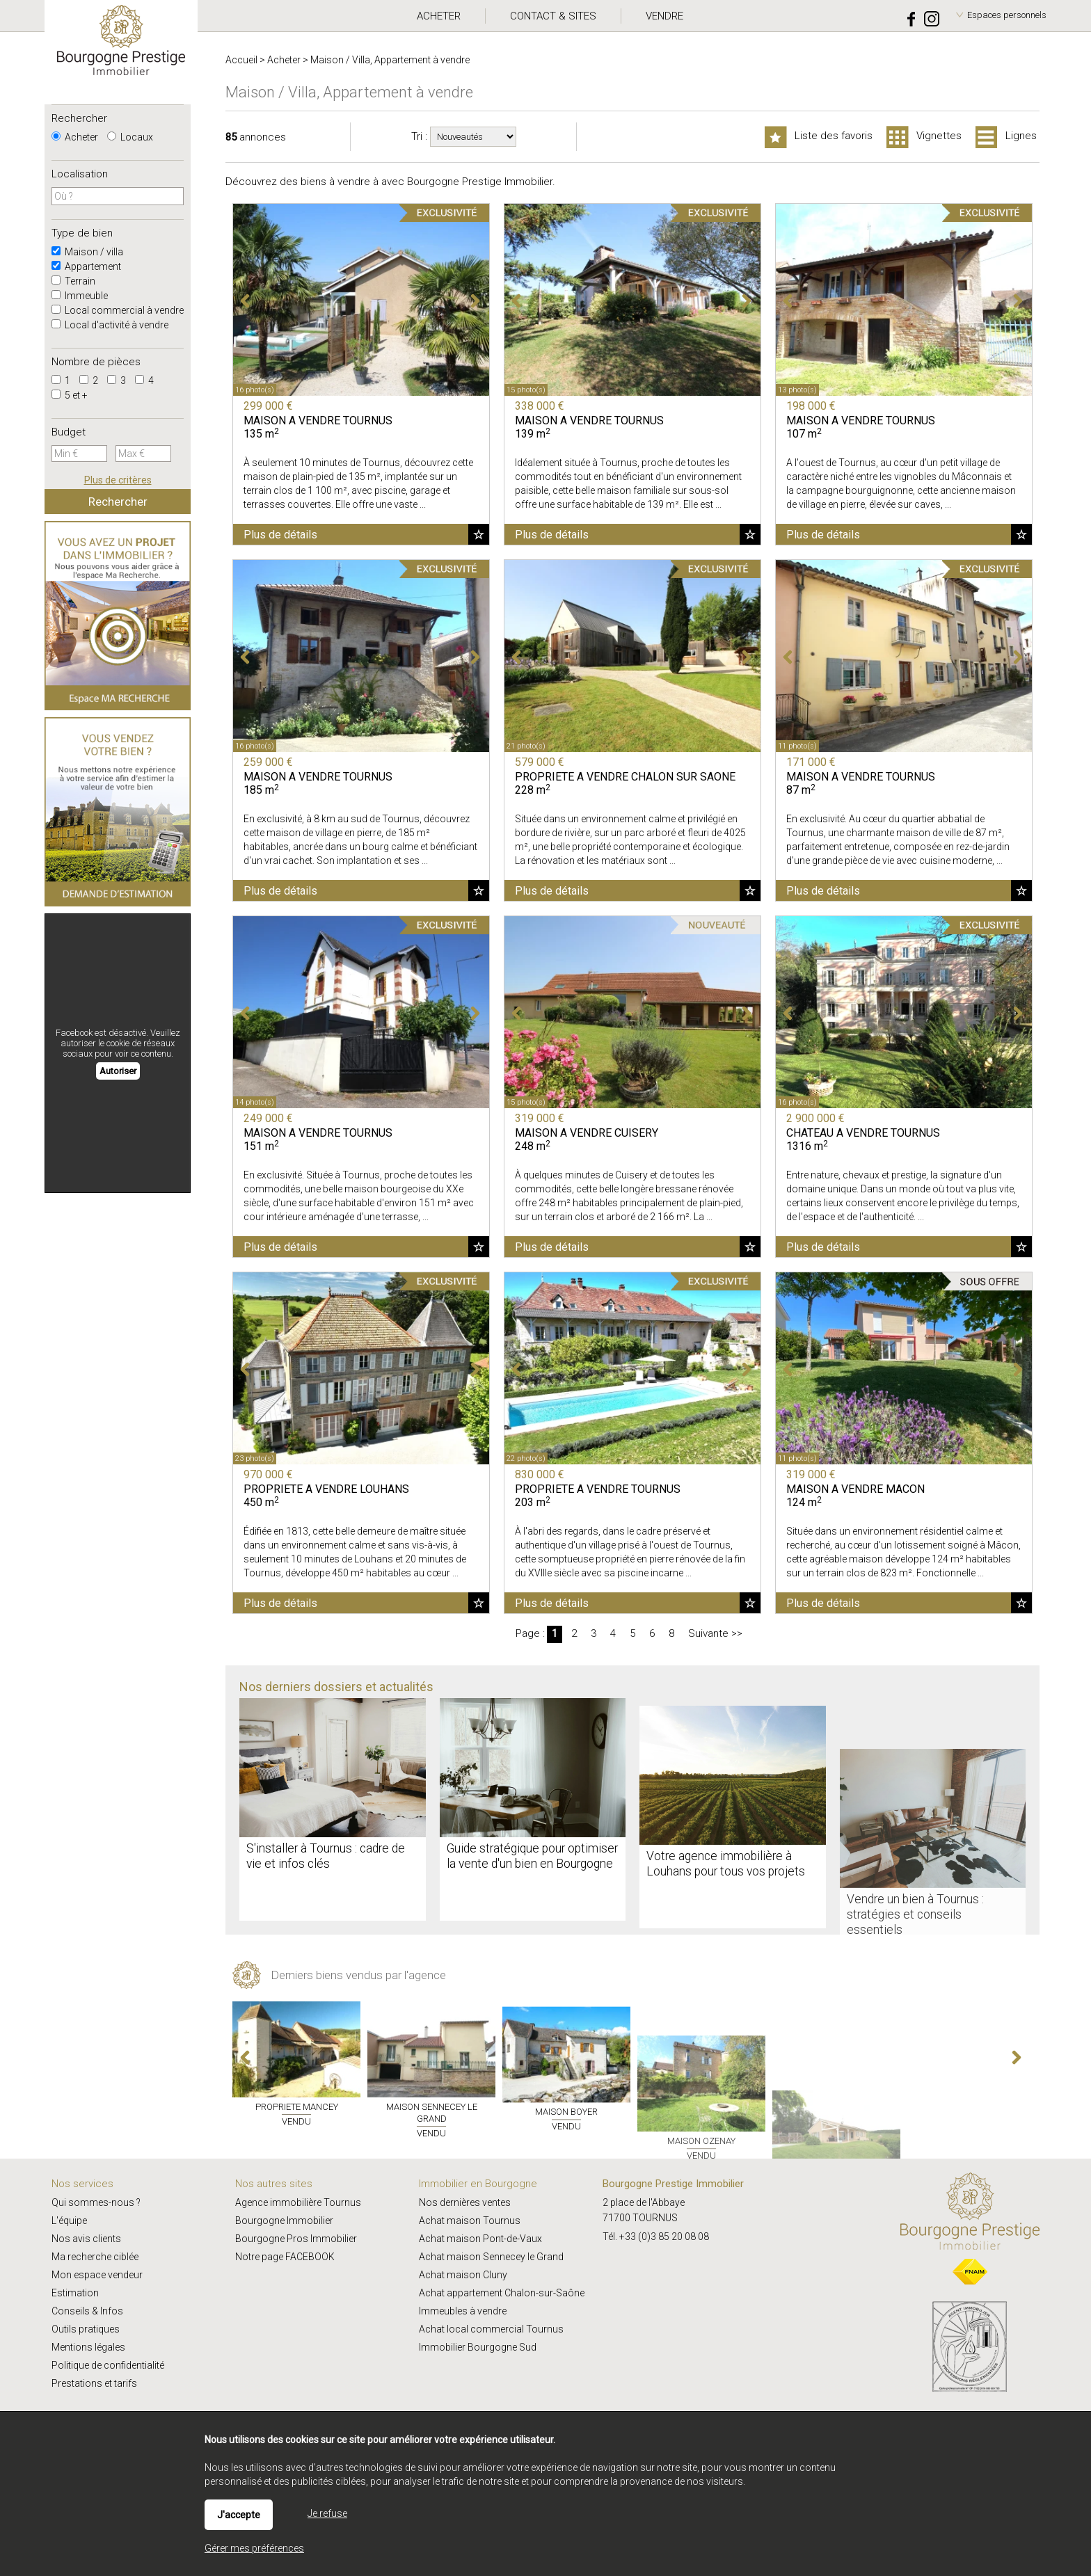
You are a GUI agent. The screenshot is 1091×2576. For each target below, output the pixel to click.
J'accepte (238, 2514)
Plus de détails (280, 534)
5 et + (69, 395)
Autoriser (117, 1071)
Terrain (73, 281)
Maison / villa (87, 251)
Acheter (74, 137)
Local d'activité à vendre (109, 324)
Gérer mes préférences (254, 2548)
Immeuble (79, 295)
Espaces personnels (1006, 15)
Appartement (86, 266)
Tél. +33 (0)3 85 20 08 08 (656, 2236)
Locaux (130, 137)
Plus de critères (118, 480)
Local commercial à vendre (117, 310)
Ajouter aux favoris (478, 534)
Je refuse (327, 2513)
